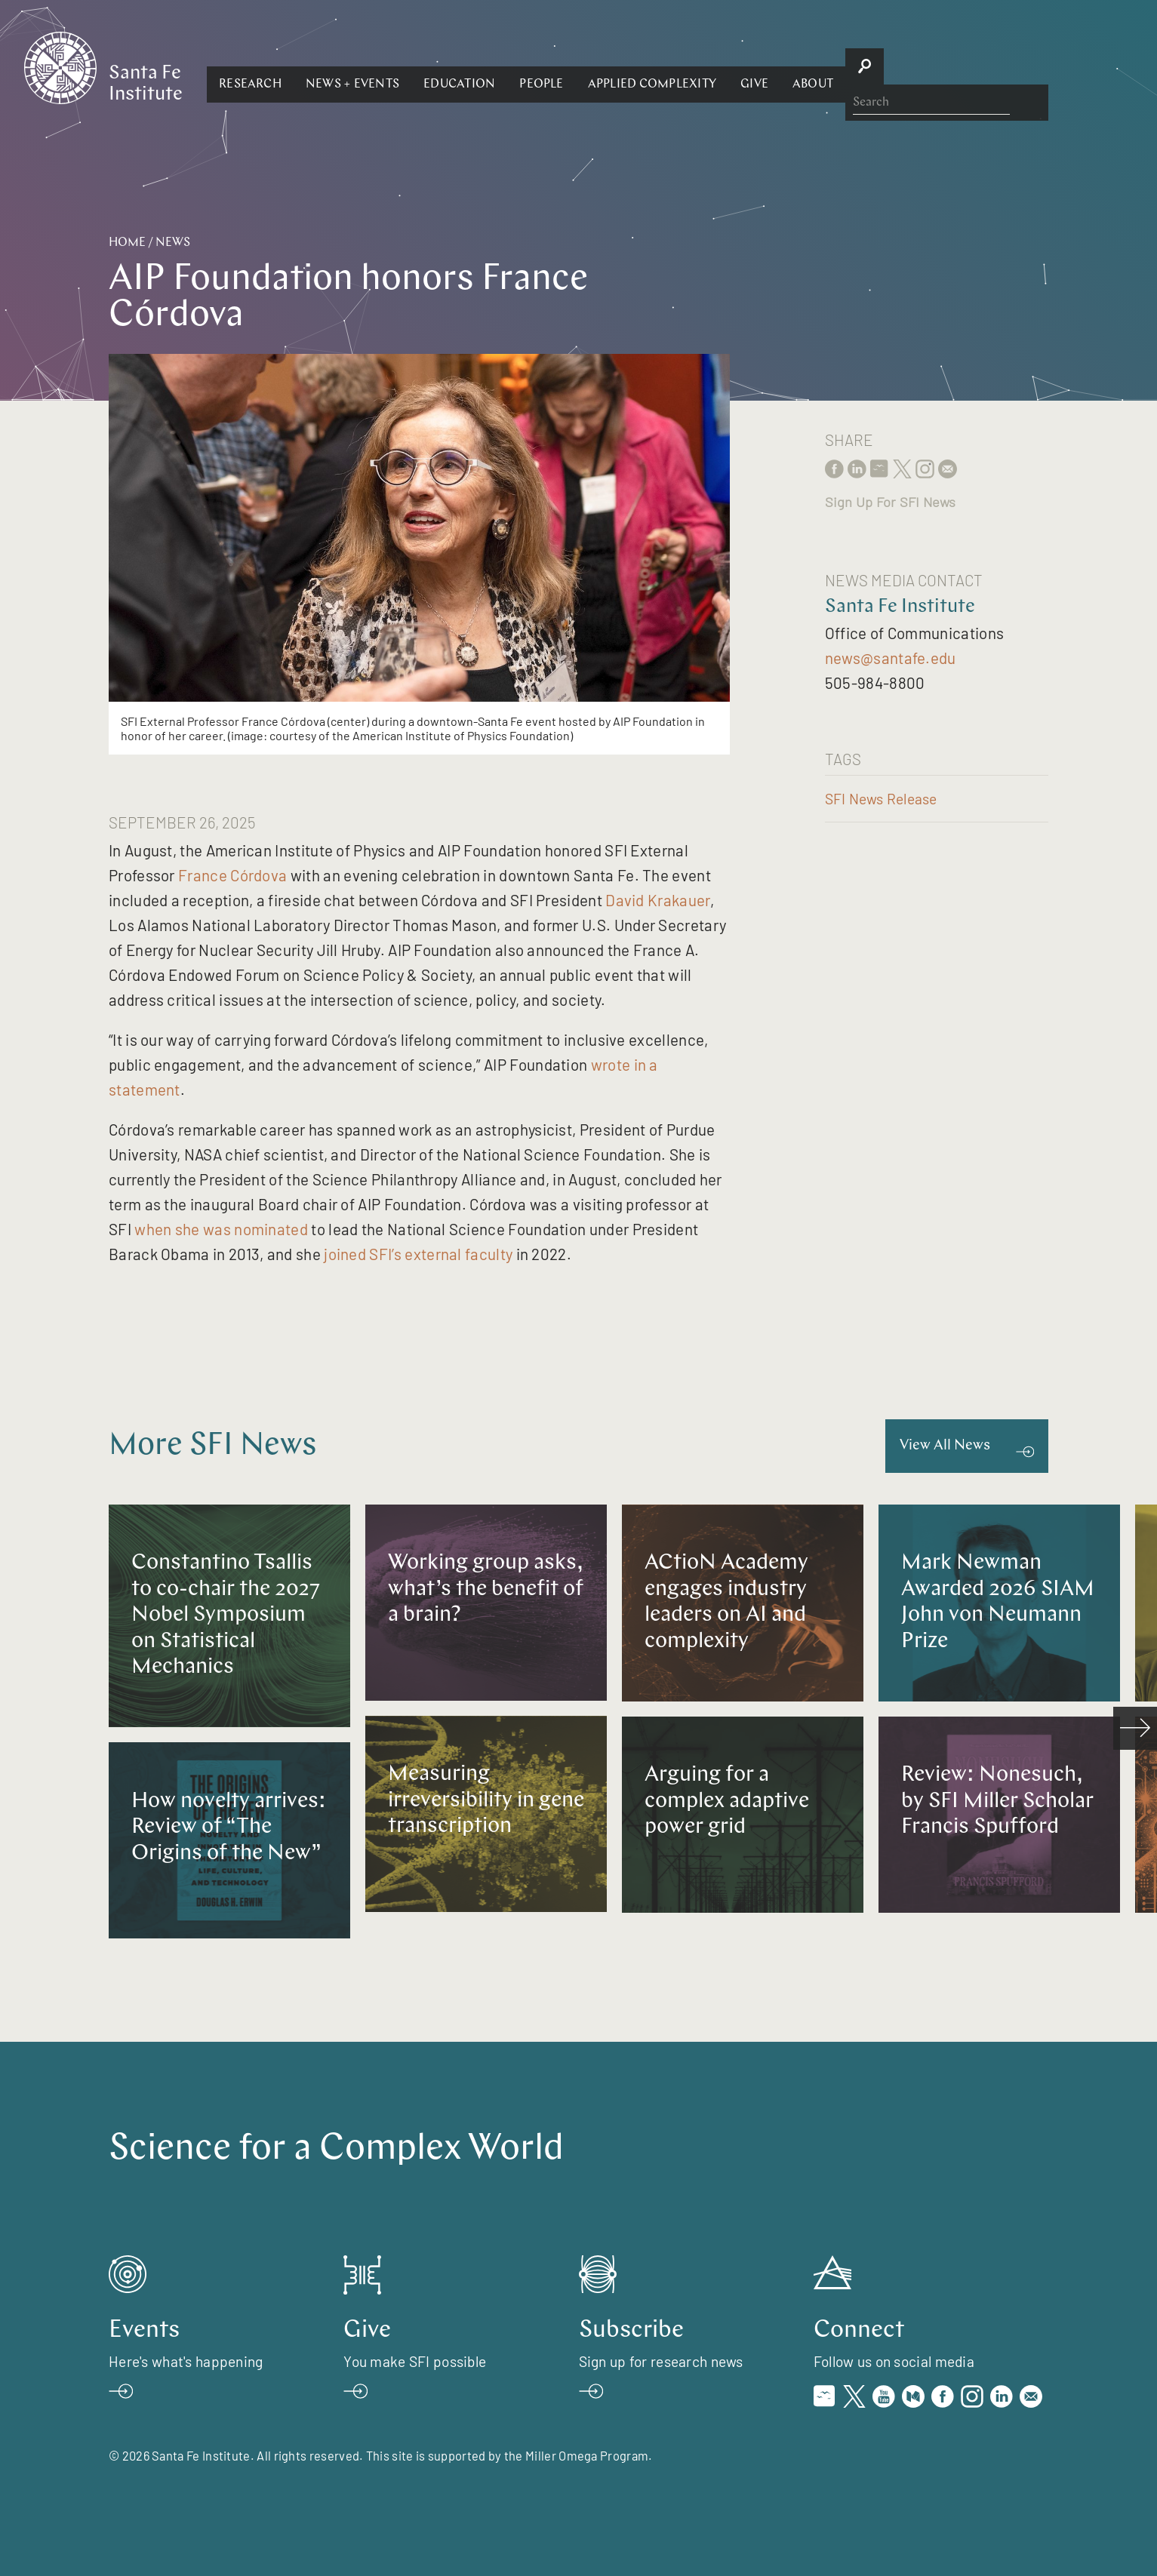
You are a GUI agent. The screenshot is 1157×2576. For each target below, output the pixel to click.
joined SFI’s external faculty (418, 1253)
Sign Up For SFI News (890, 501)
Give (919, 66)
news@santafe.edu (890, 657)
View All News (945, 1446)
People (706, 66)
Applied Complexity (816, 66)
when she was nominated (221, 1228)
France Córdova (232, 874)
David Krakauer (657, 899)
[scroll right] (1135, 1729)
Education (624, 66)
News (172, 243)
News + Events (517, 66)
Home (127, 243)
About (977, 66)
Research (414, 66)
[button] (414, 66)
